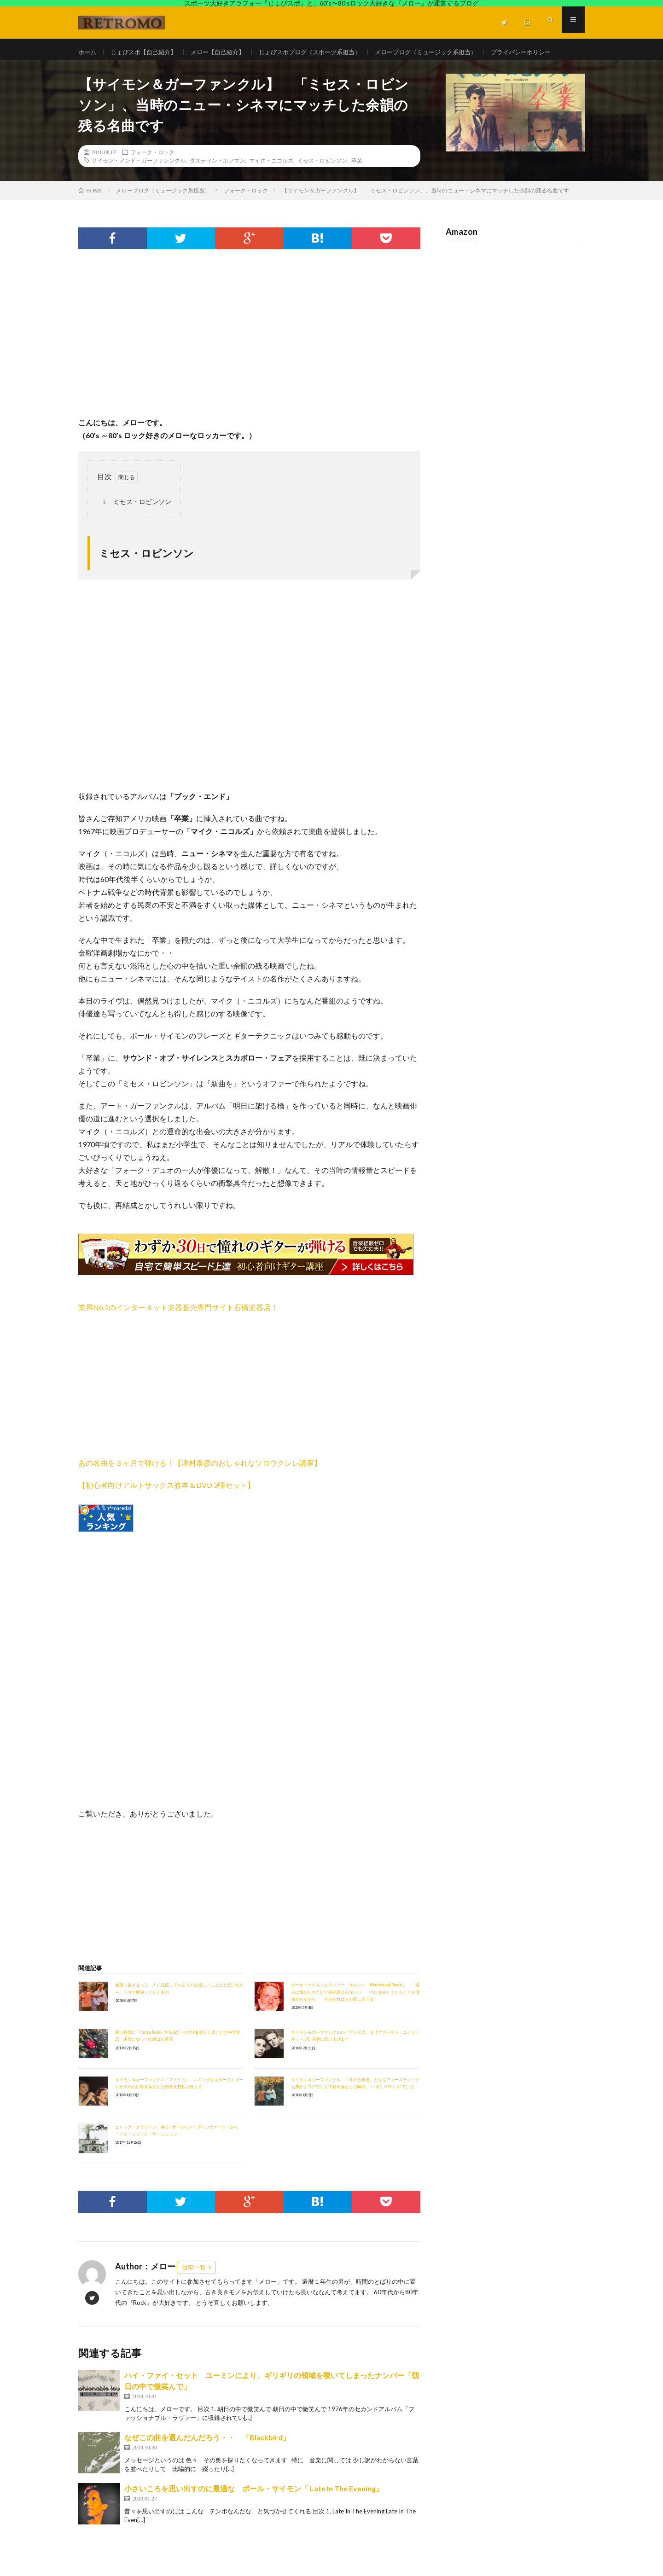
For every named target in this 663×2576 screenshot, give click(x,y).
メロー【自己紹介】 (226, 52)
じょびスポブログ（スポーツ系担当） (324, 52)
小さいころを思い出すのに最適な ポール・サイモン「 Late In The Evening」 (253, 2511)
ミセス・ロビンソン (322, 183)
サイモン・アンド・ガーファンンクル (139, 183)
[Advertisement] (249, 366)
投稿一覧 (194, 2291)
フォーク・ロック (152, 175)
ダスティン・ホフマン (217, 183)
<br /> (106, 1627)
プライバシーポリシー (118, 69)
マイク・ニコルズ (271, 183)
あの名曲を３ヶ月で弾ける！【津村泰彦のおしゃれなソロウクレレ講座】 (199, 1486)
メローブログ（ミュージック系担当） (448, 52)
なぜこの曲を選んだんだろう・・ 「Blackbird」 (210, 2460)
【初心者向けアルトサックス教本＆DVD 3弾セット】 (166, 1508)
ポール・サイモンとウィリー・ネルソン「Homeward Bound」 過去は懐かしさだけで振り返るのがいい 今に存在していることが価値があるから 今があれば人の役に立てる (355, 2015)
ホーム (88, 52)
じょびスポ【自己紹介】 (147, 52)
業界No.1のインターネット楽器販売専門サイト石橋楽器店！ (178, 1331)
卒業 (356, 183)
